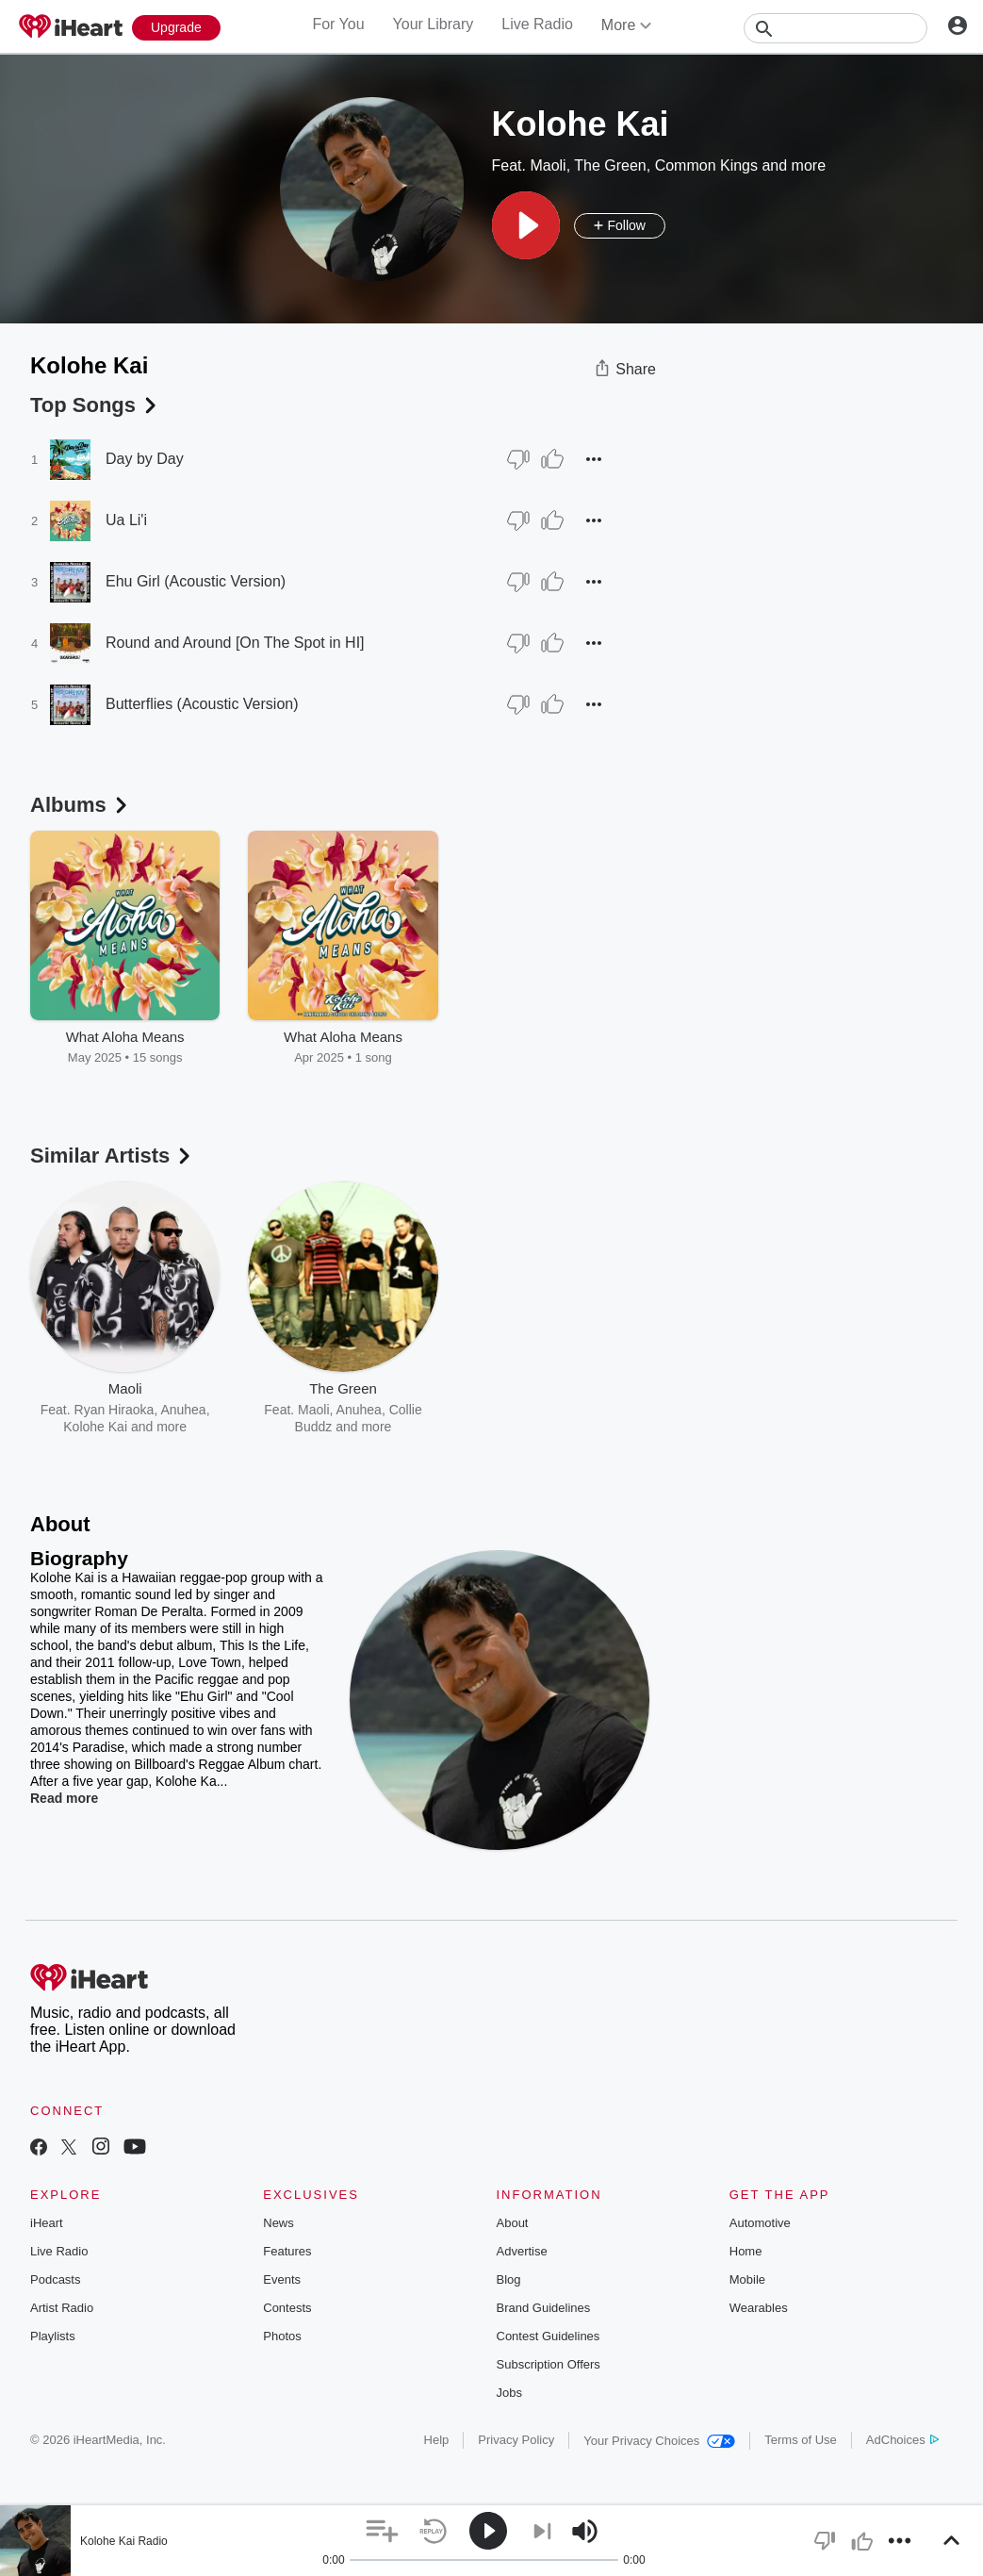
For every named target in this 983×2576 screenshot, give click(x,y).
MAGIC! (553, 1426)
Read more (64, 1798)
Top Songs (95, 405)
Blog (509, 2279)
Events (282, 2279)
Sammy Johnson (563, 1409)
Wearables (758, 2308)
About (513, 2223)
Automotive (760, 2223)
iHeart (46, 2223)
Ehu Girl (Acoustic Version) (196, 581)
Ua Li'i (126, 520)
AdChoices (902, 2440)
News (278, 2223)
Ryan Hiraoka (114, 1409)
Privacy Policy (516, 2440)
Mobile (747, 2279)
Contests (287, 2308)
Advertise (522, 2251)
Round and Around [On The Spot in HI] (235, 643)
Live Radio (537, 24)
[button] (526, 225)
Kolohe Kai (95, 1426)
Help (437, 2440)
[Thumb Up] (552, 459)
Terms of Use (800, 2440)
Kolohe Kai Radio (124, 2541)
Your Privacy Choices (659, 2441)
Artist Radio (61, 2308)
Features (287, 2251)
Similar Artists (112, 1155)
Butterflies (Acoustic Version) (202, 704)
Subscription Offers (548, 2364)
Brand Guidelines (544, 2308)
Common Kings (706, 165)
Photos (282, 2336)
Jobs (509, 2393)
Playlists (52, 2336)
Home (745, 2251)
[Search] (835, 28)
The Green (610, 165)
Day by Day (145, 459)
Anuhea (359, 1409)
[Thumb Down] (518, 459)
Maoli (547, 165)
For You (338, 24)
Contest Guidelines (548, 2336)
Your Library (433, 24)
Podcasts (55, 2279)
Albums (80, 805)
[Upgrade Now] (176, 28)
